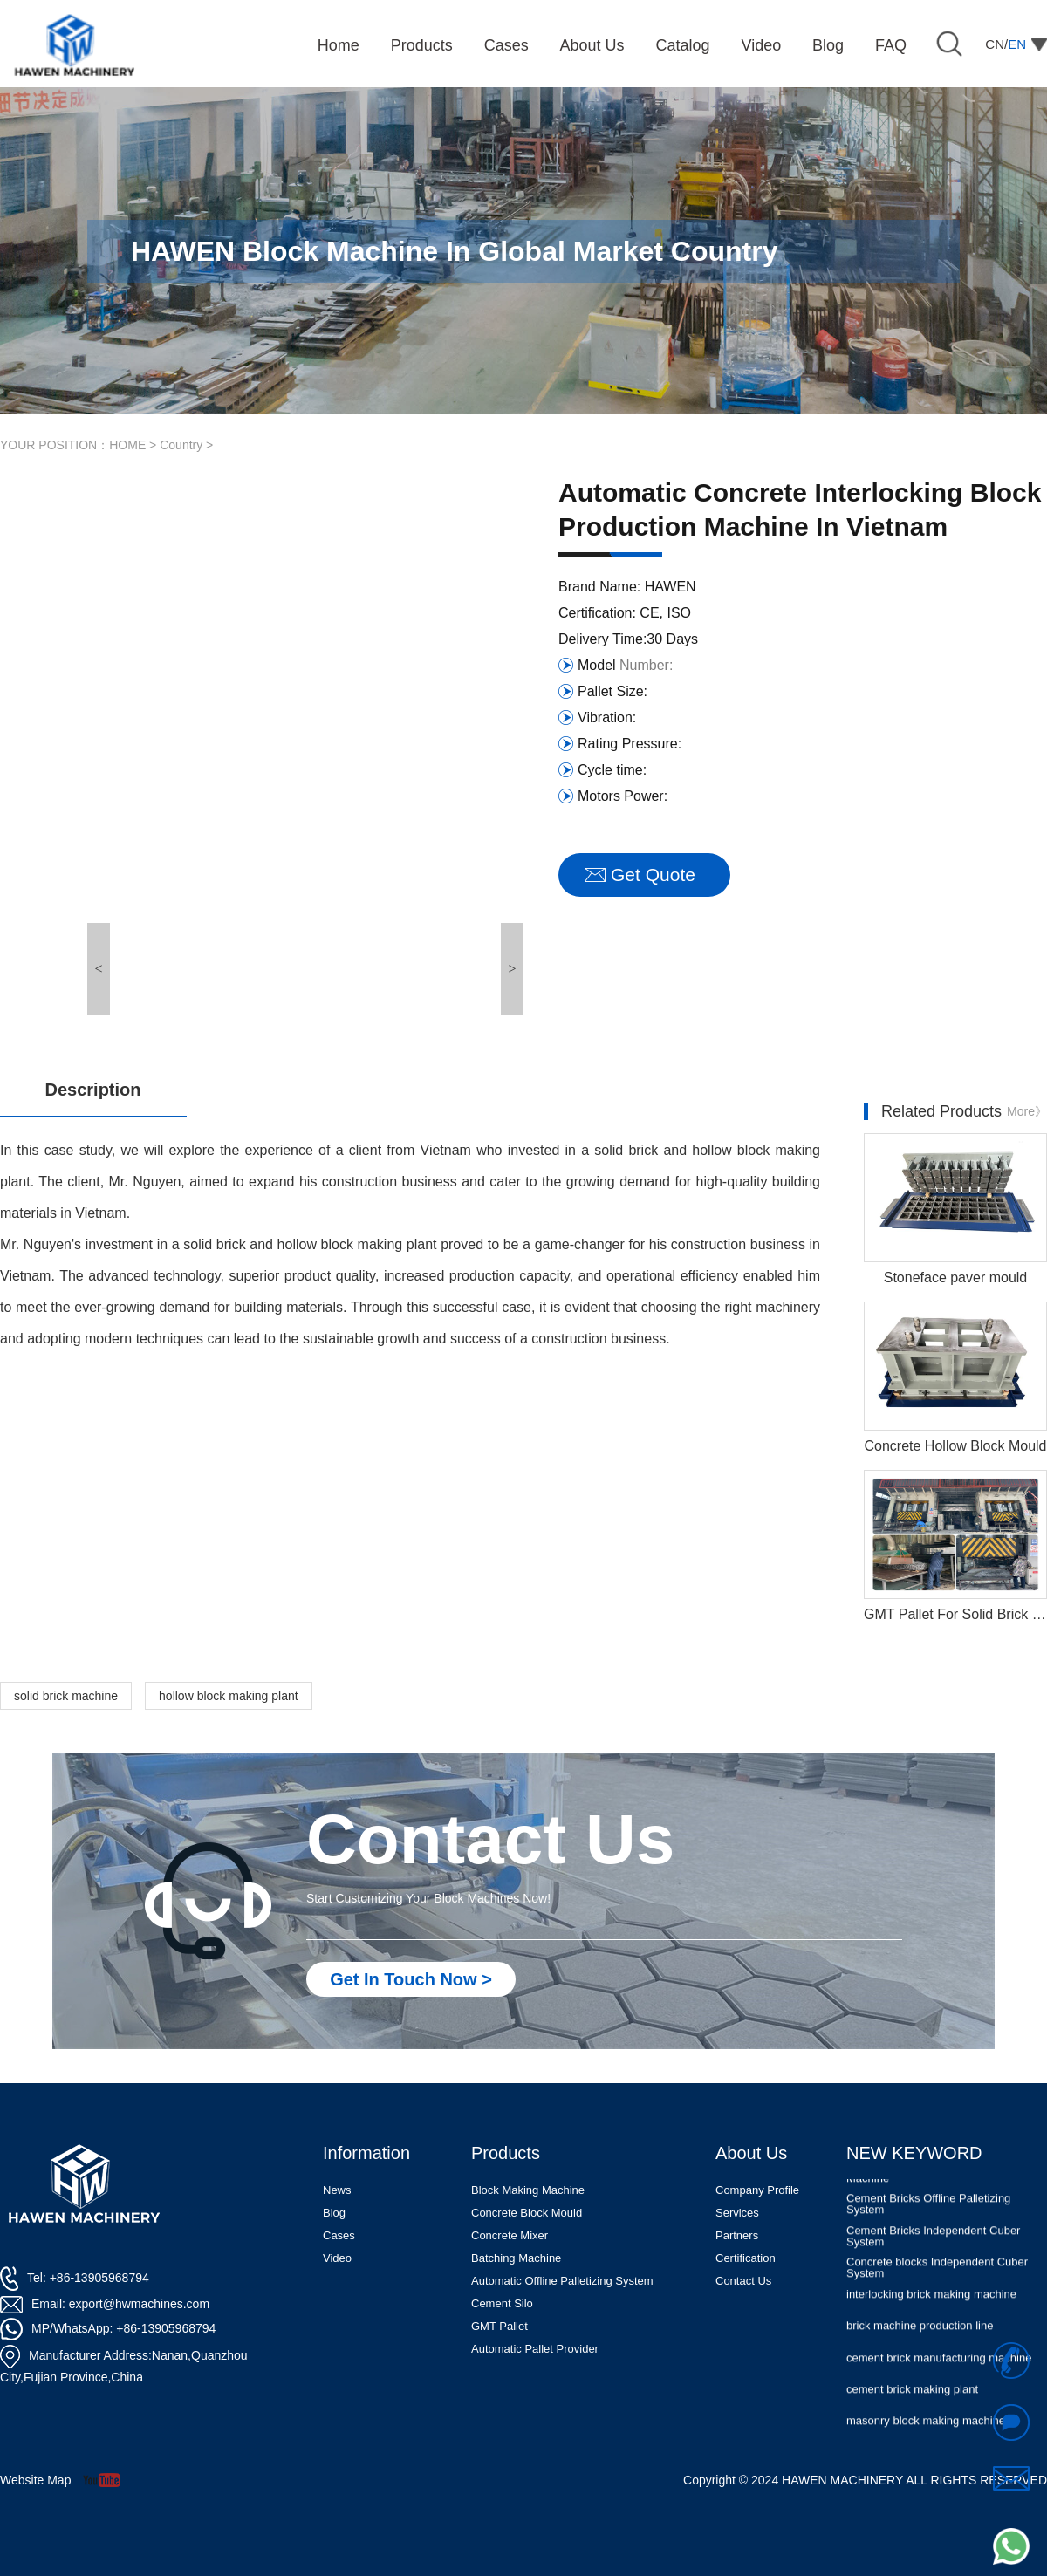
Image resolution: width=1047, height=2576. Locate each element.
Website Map (35, 2480)
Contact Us (743, 2280)
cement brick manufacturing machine (938, 2375)
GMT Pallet (499, 2326)
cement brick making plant (912, 2407)
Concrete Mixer (509, 2235)
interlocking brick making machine (931, 2312)
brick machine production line (919, 2343)
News (337, 2190)
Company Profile (757, 2190)
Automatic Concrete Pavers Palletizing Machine (942, 2190)
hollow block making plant (228, 1696)
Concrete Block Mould (526, 2212)
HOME (127, 445)
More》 (1027, 1111)
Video (337, 2258)
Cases (339, 2235)
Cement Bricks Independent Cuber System (933, 2254)
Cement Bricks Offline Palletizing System (928, 2221)
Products (505, 2153)
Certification (745, 2258)
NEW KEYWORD (914, 2153)
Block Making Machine (528, 2190)
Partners (736, 2235)
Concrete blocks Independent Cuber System (937, 2285)
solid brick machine (66, 1696)
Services (737, 2212)
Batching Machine (516, 2258)
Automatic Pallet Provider (535, 2348)
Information (366, 2153)
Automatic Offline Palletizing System (562, 2280)
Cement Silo (502, 2303)
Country (181, 445)
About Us (751, 2153)
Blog (334, 2212)
